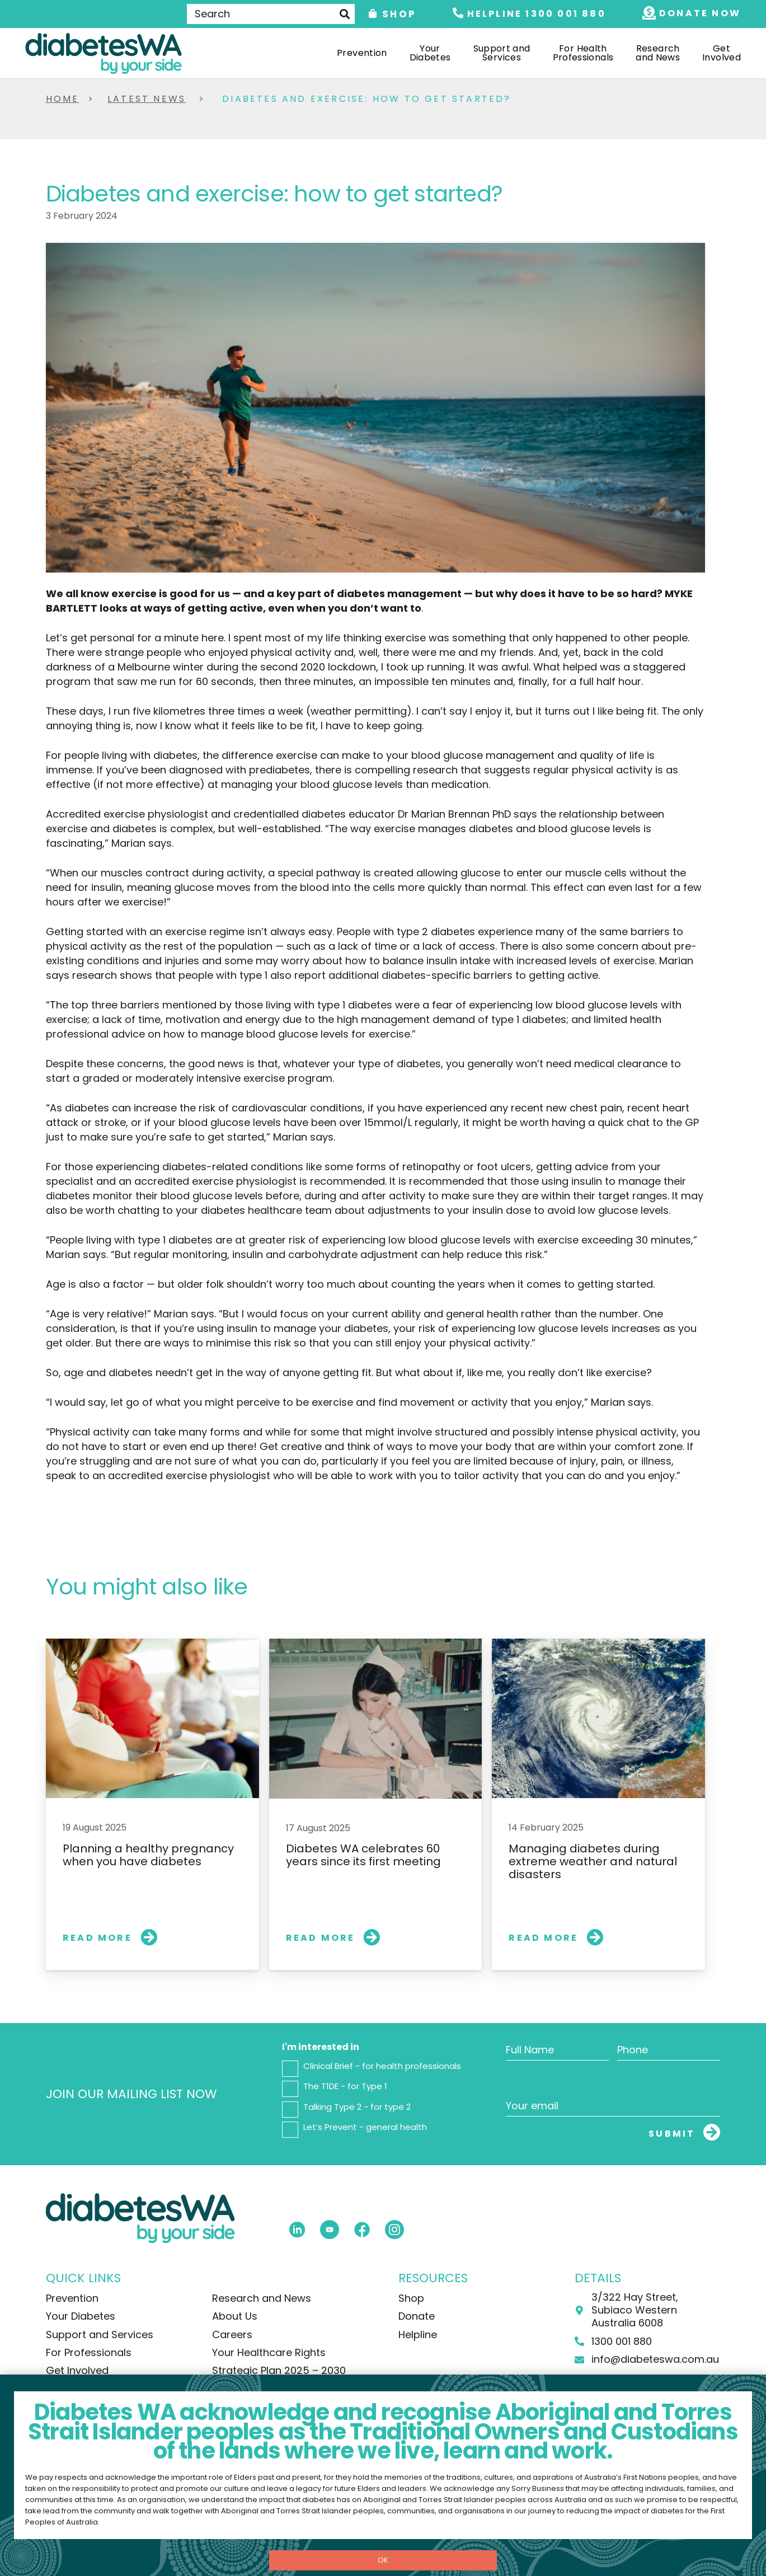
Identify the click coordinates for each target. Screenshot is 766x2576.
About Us (234, 2316)
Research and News (261, 2298)
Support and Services (99, 2335)
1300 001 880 (621, 2341)
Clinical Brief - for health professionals (382, 2066)
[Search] (271, 14)
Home (62, 98)
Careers (232, 2335)
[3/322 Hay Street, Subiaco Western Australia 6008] (585, 2310)
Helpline (417, 2335)
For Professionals (88, 2352)
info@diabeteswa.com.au (655, 2359)
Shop (411, 2298)
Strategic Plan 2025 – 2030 (279, 2370)
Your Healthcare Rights (269, 2352)
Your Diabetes (80, 2316)
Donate (416, 2316)
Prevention (72, 2298)
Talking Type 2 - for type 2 (357, 2107)
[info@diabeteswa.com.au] (585, 2359)
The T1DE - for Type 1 (345, 2086)
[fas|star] (296, 2229)
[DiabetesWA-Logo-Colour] (103, 53)
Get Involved (77, 2370)
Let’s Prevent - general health (365, 2127)
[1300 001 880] (585, 2341)
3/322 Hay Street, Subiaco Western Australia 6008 (634, 2310)
